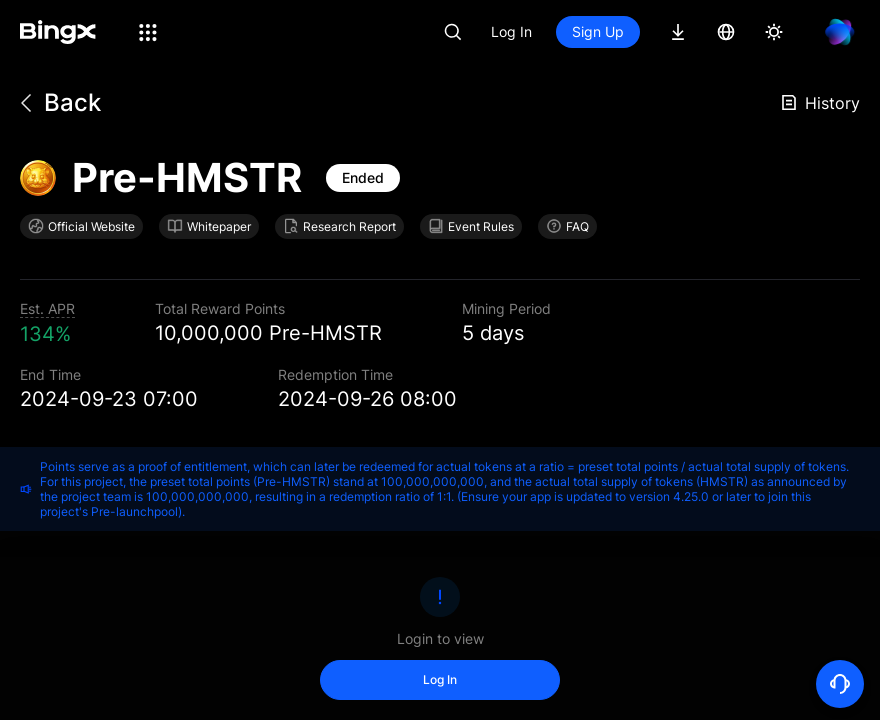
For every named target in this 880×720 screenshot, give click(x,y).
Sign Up (598, 31)
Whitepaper (209, 226)
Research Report (339, 226)
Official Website (81, 226)
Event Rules (471, 226)
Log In (511, 31)
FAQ (567, 226)
